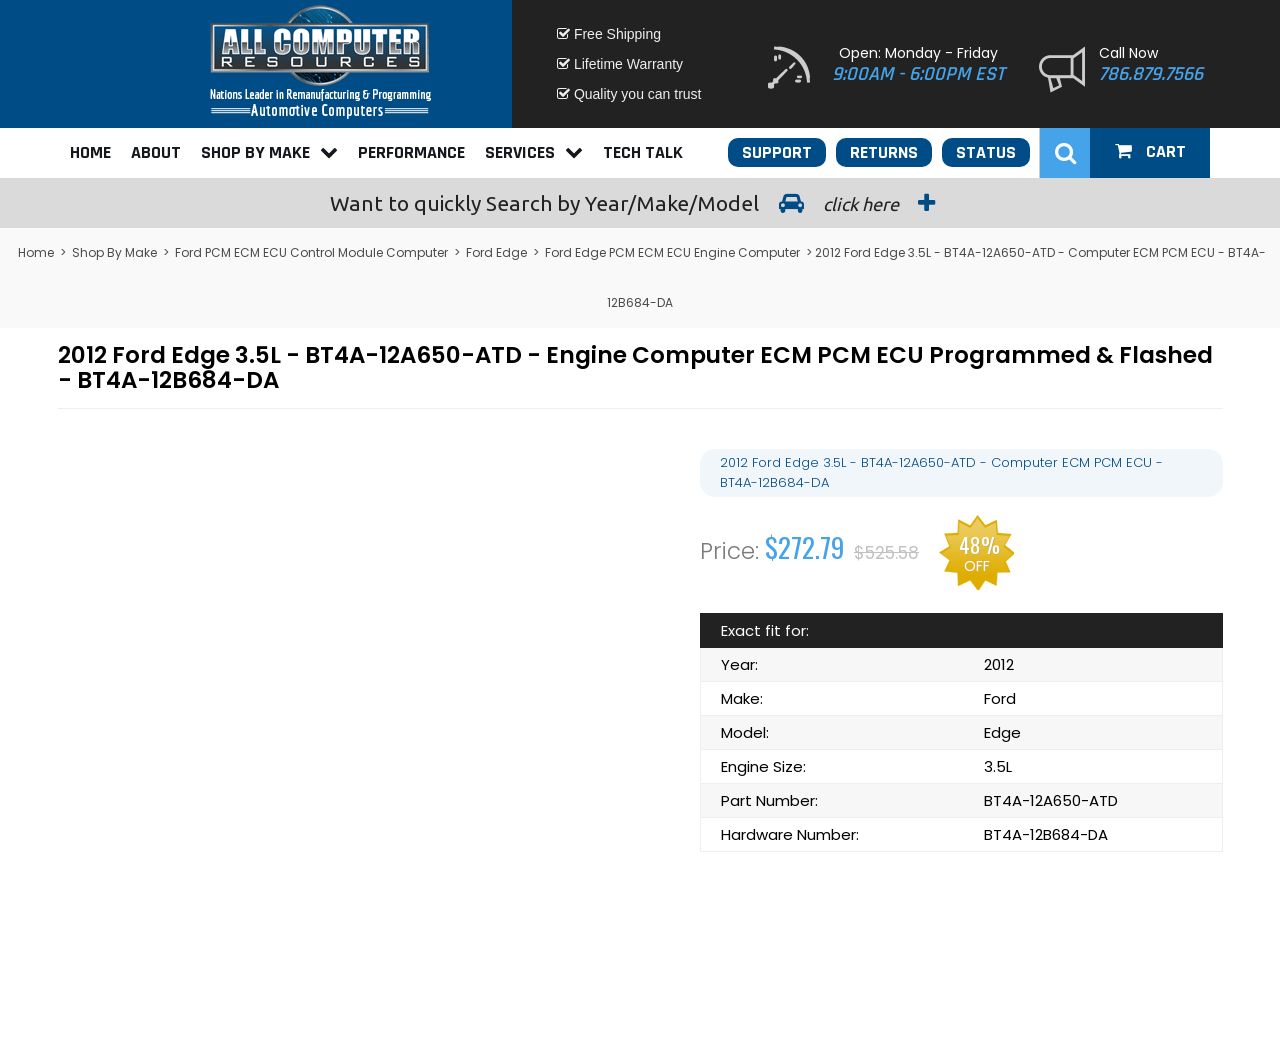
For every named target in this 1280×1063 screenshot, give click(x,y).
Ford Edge (496, 252)
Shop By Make (269, 152)
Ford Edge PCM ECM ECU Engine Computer (672, 252)
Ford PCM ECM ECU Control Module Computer (311, 252)
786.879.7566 (1151, 74)
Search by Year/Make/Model (640, 203)
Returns (884, 152)
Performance (411, 152)
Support (777, 152)
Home (90, 152)
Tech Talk (643, 152)
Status (986, 152)
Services (534, 152)
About (156, 152)
